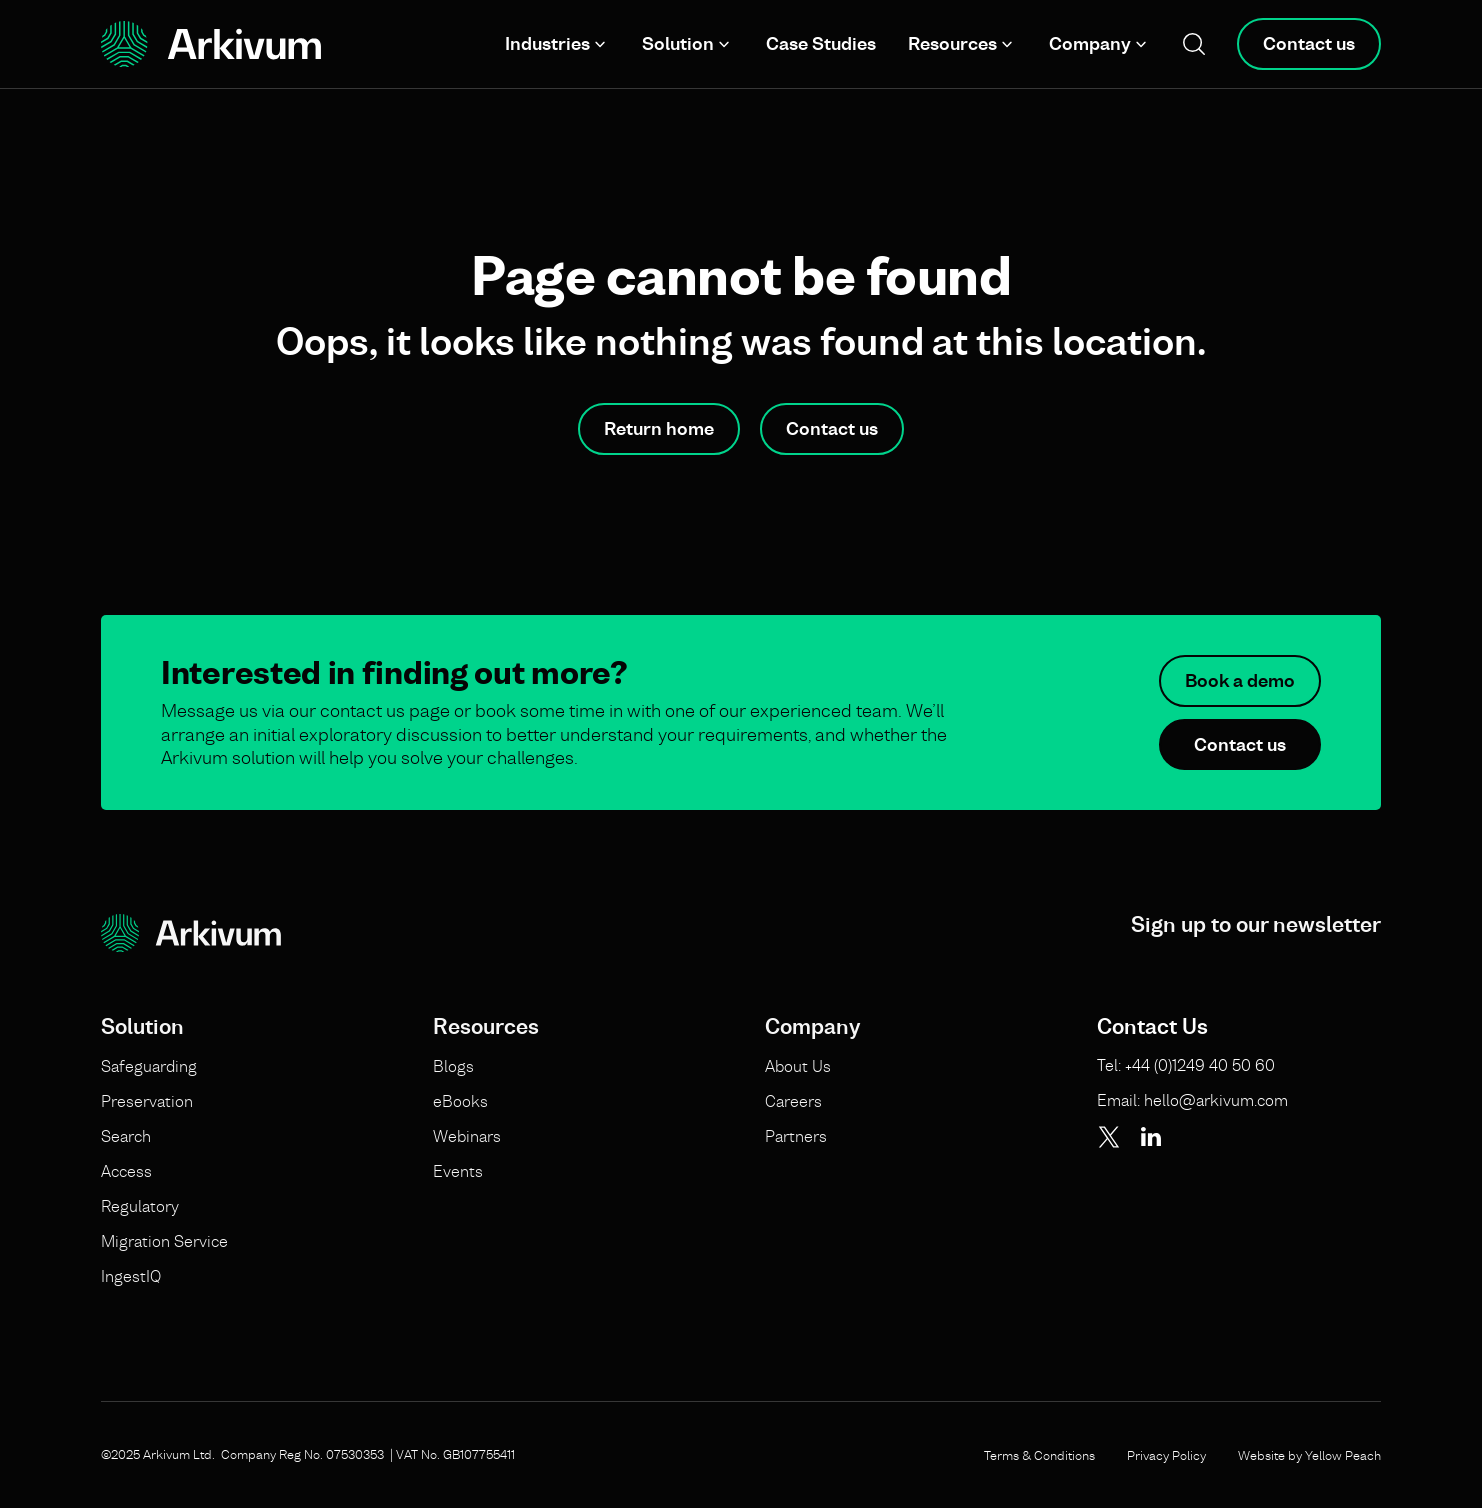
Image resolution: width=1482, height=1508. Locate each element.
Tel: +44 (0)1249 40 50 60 (1186, 1065)
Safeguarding (149, 1066)
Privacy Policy (1166, 1455)
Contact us (1309, 43)
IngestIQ (131, 1276)
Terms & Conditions (1039, 1455)
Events (458, 1171)
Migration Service (164, 1241)
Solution (678, 43)
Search (126, 1136)
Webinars (467, 1136)
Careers (793, 1101)
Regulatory (140, 1206)
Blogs (453, 1066)
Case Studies (821, 43)
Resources (952, 43)
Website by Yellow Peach (1309, 1455)
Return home (659, 428)
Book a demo (1240, 680)
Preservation (147, 1101)
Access (126, 1171)
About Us (798, 1066)
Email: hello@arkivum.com (1192, 1100)
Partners (796, 1136)
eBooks (460, 1101)
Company (1090, 43)
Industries (547, 43)
